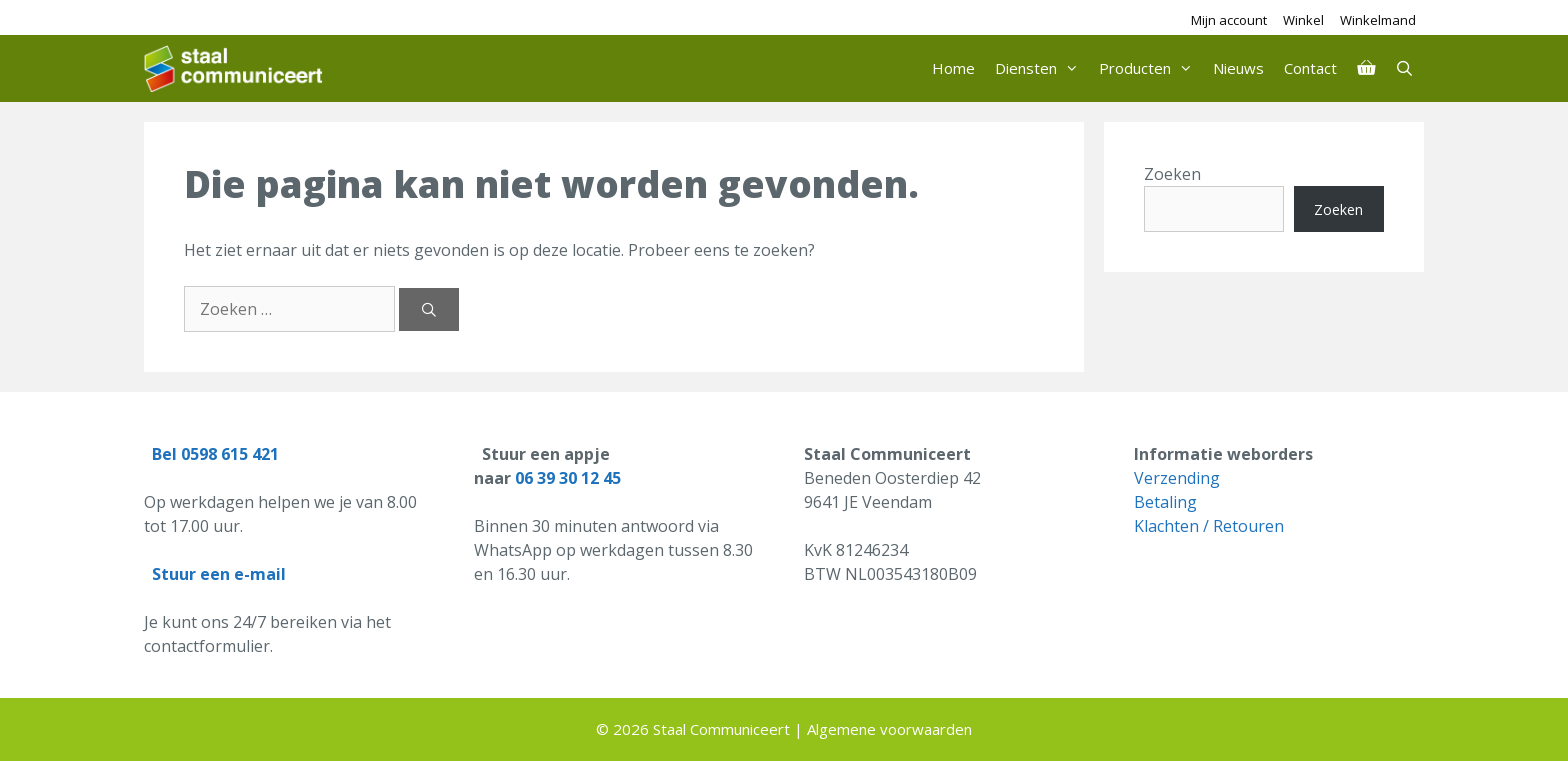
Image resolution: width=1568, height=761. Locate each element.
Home (953, 68)
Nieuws (1238, 68)
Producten (1151, 68)
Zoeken (1172, 174)
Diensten (1042, 68)
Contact (1310, 68)
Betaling (1165, 502)
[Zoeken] (429, 309)
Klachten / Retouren (1209, 526)
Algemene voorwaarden (889, 729)
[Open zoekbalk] (1404, 68)
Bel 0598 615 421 (215, 454)
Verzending (1177, 478)
